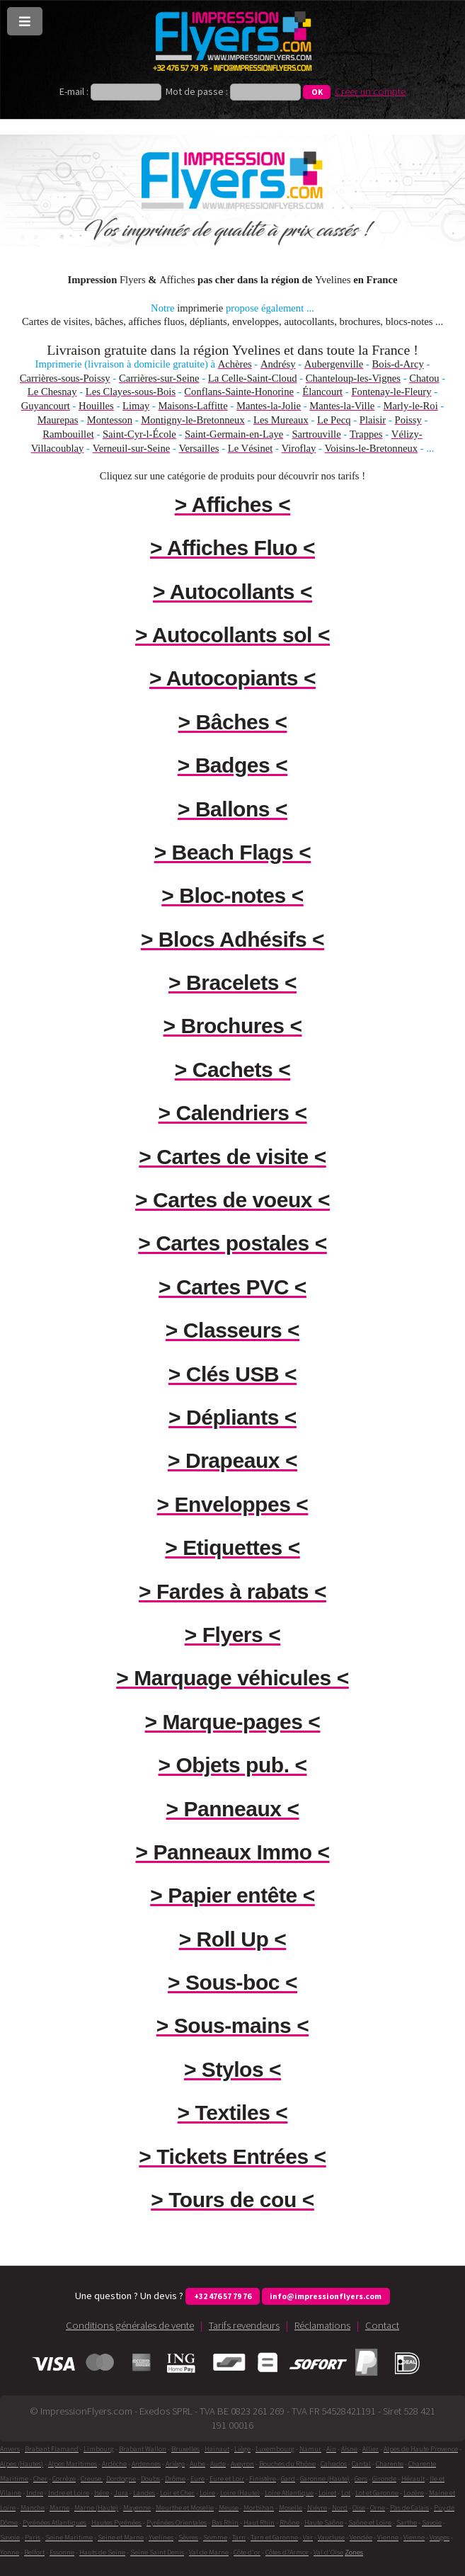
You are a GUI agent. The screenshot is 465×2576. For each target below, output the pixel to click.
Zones (354, 2552)
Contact (382, 2325)
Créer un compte (370, 91)
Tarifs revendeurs (244, 2325)
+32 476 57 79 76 (222, 2296)
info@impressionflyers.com (325, 2296)
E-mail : (75, 91)
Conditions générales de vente (130, 2325)
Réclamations (322, 2325)
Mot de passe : (196, 91)
